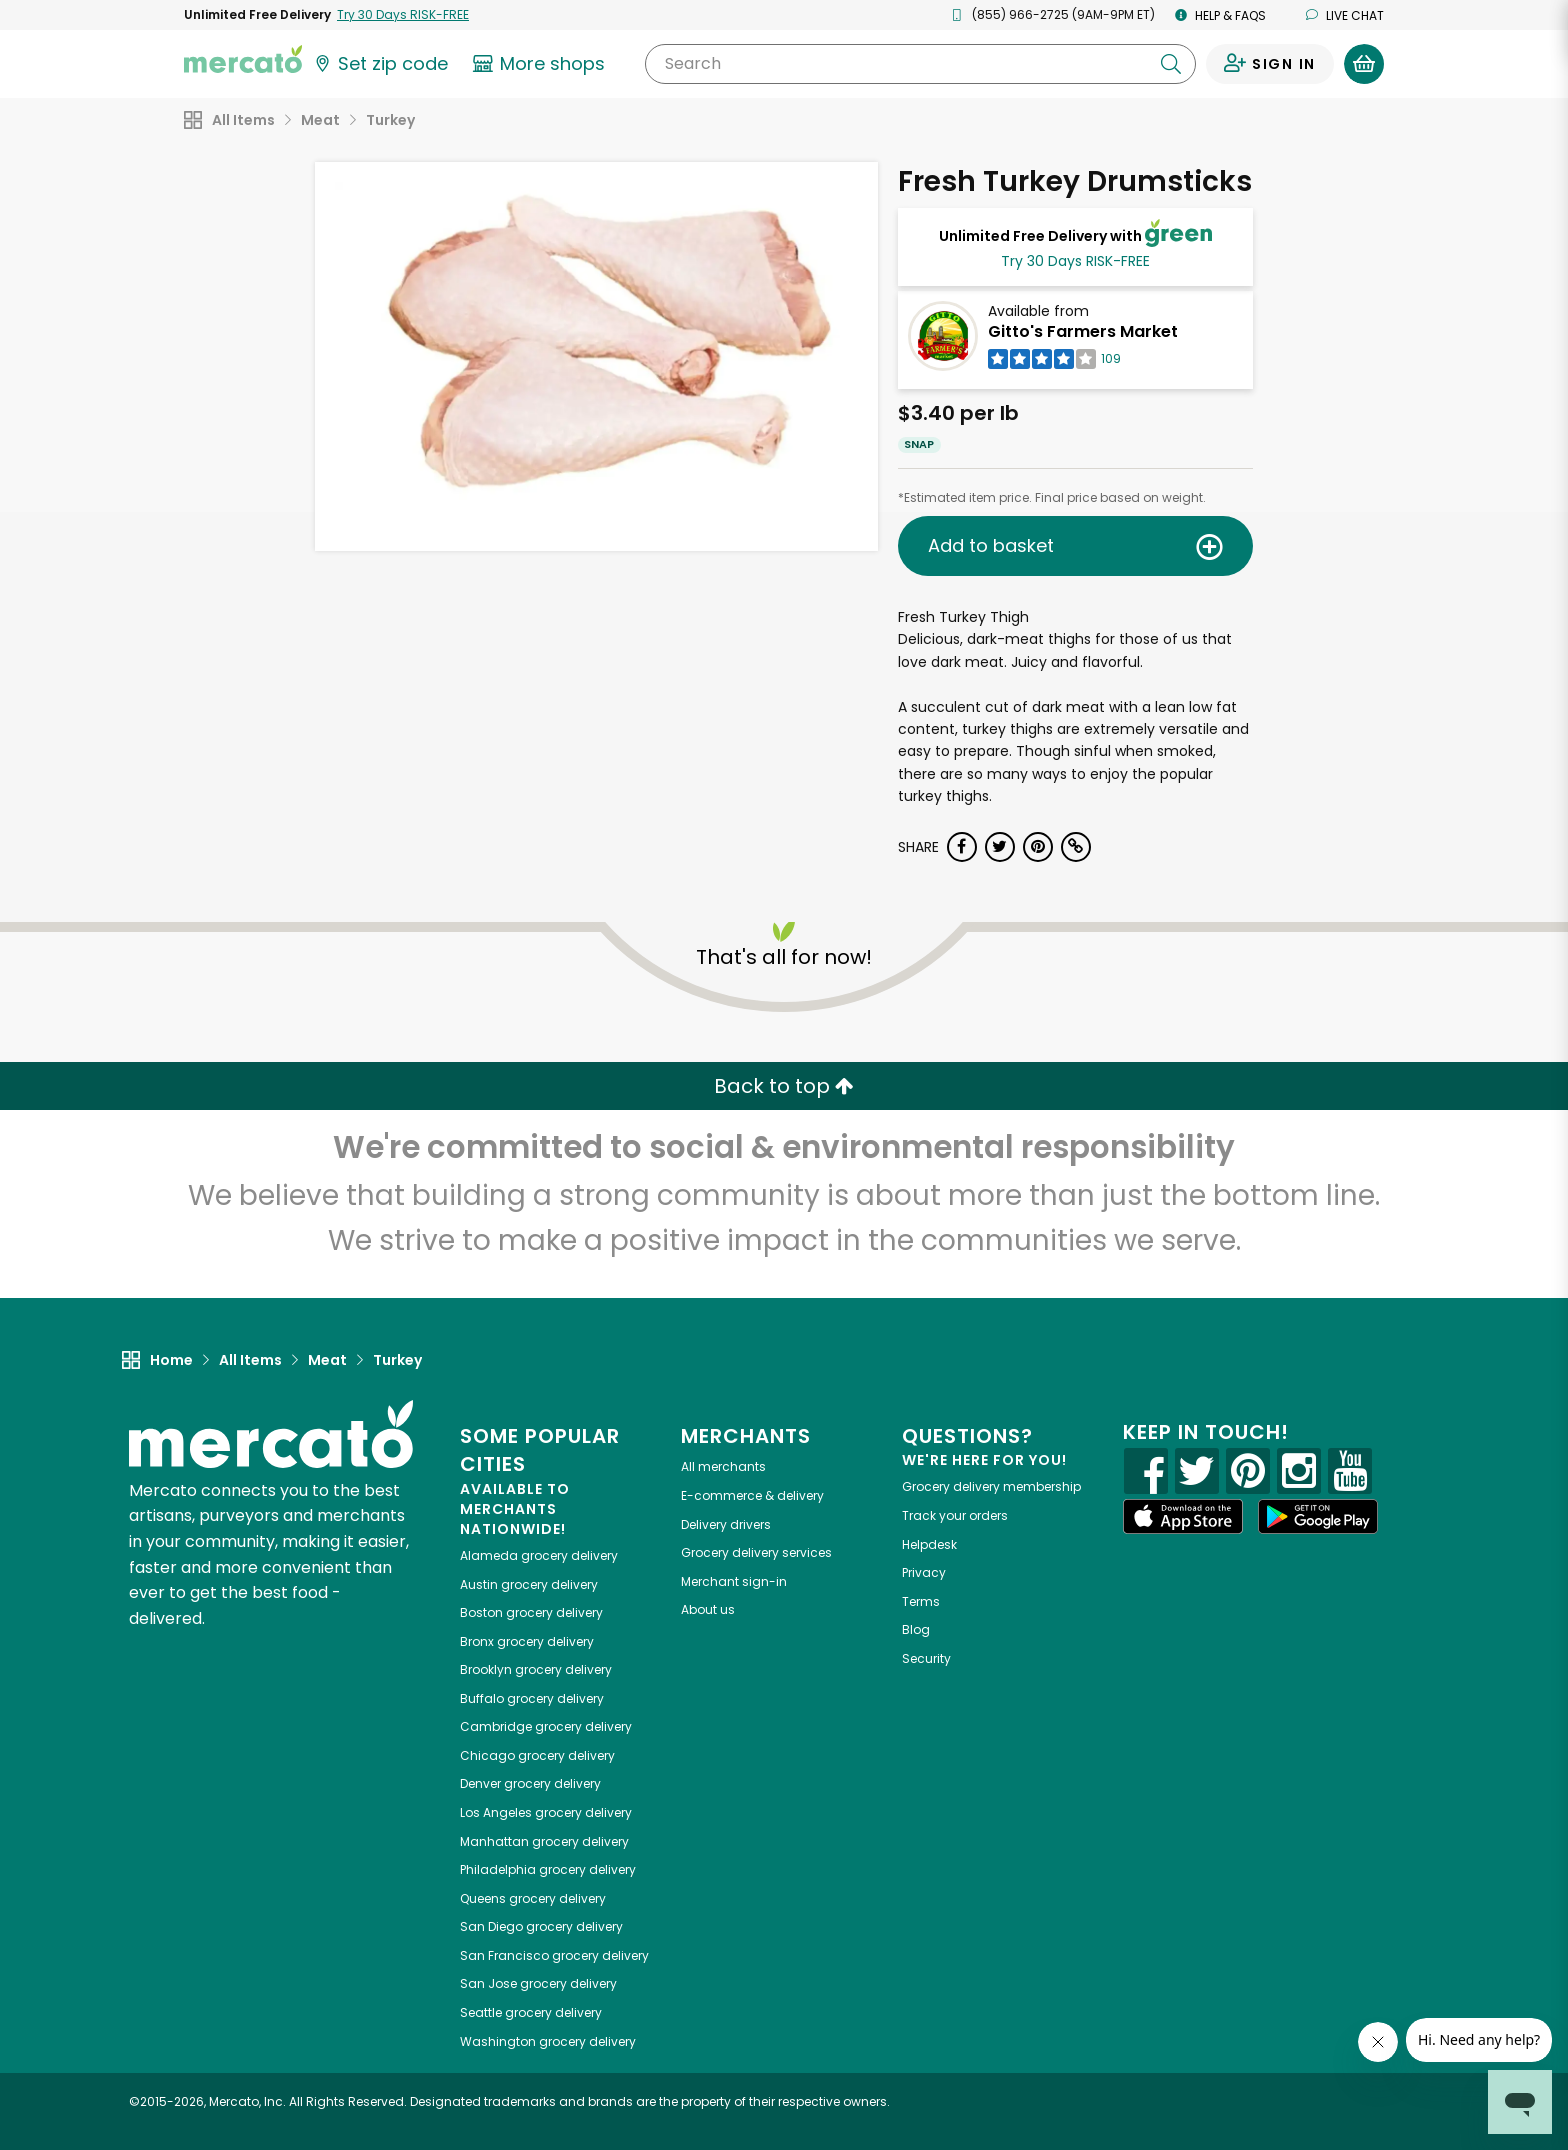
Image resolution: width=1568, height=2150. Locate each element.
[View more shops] (541, 64)
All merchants (723, 1466)
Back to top (784, 1086)
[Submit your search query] (1171, 64)
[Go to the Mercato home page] (243, 58)
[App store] (1183, 1517)
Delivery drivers (726, 1524)
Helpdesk (929, 1544)
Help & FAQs (1220, 15)
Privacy (924, 1572)
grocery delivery (539, 1555)
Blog (916, 1629)
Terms (921, 1601)
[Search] (920, 64)
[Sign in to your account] (1270, 64)
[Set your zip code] (380, 64)
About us (708, 1609)
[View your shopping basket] (1364, 64)
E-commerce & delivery (752, 1495)
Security (926, 1658)
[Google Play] (1318, 1516)
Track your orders (955, 1515)
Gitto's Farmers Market (1083, 331)
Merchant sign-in (734, 1581)
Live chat (1345, 15)
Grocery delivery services (756, 1552)
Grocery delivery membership (991, 1486)
